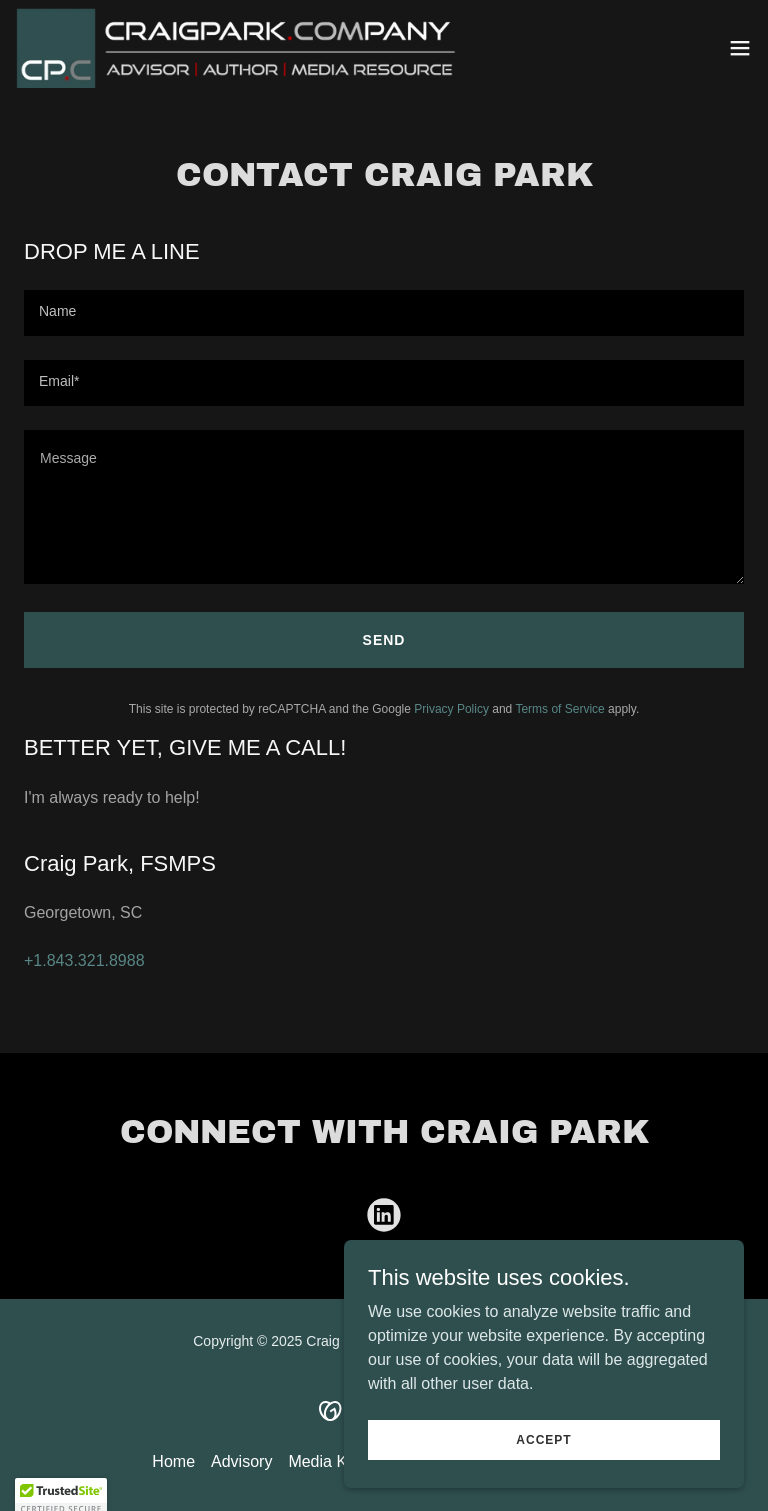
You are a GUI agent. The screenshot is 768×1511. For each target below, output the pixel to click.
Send (384, 640)
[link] (242, 48)
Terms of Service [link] (559, 709)
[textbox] (384, 313)
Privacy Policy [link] (451, 709)
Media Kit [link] (321, 1461)
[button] (740, 48)
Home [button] (173, 1461)
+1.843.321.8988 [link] (84, 960)
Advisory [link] (241, 1461)
